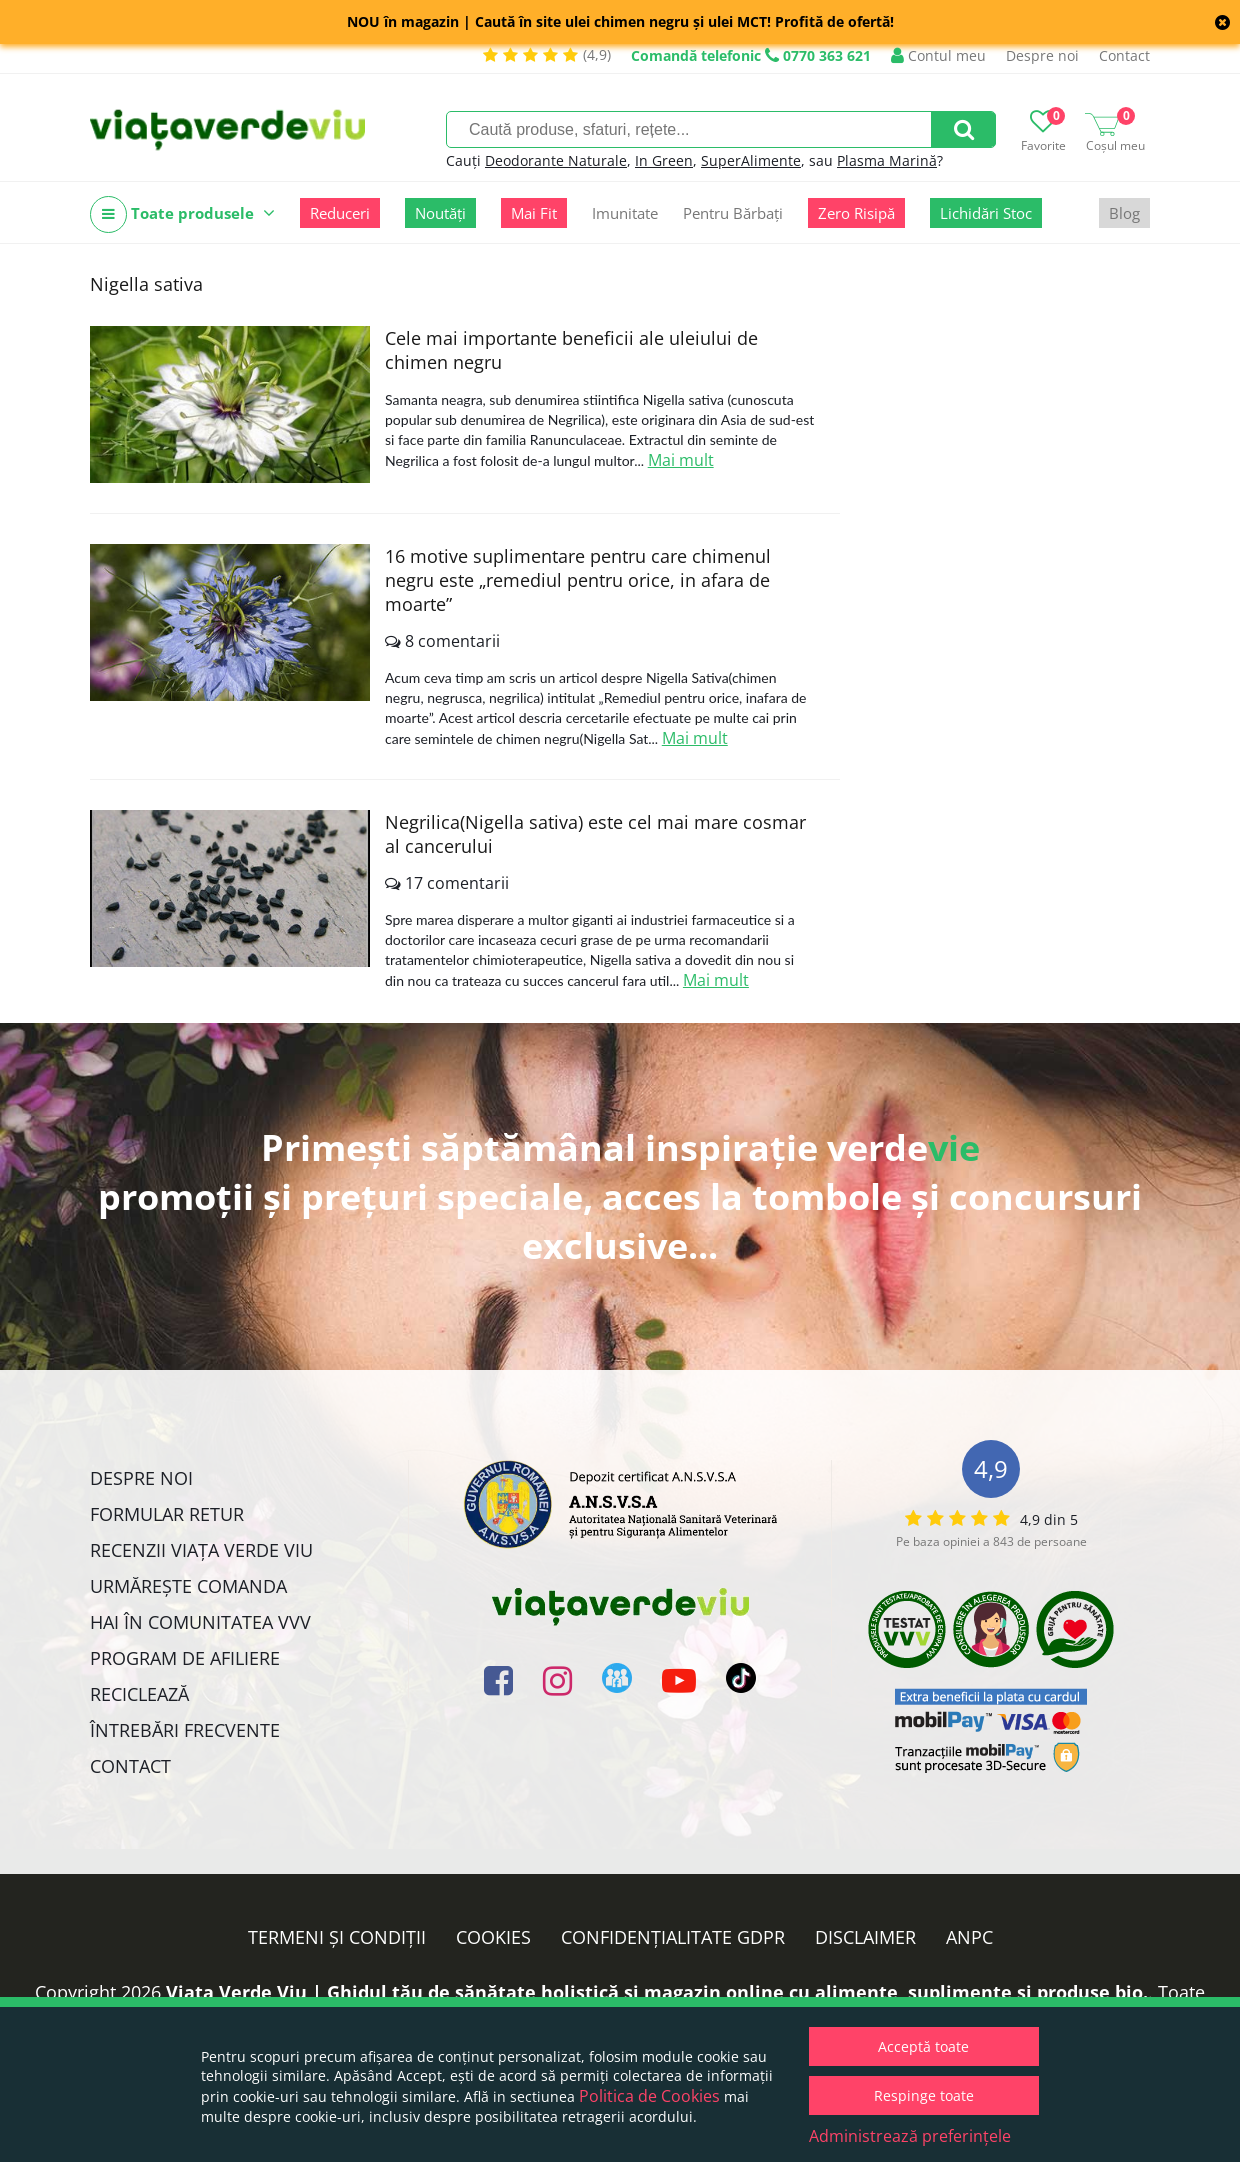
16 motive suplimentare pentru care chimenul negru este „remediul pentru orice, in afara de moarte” (578, 580)
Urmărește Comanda (188, 1586)
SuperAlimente (751, 160)
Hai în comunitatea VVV (200, 1622)
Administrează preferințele (910, 2136)
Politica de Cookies (649, 2096)
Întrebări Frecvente (185, 1730)
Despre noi (1042, 55)
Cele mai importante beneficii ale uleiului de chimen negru (571, 350)
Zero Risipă (856, 213)
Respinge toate (924, 2095)
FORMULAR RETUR (167, 1514)
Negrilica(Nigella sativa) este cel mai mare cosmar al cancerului (595, 834)
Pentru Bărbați (733, 213)
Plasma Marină (887, 160)
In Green (664, 160)
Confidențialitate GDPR (673, 1937)
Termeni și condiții (337, 1937)
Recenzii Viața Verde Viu (201, 1550)
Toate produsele (182, 214)
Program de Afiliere (185, 1658)
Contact (1124, 55)
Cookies (493, 1937)
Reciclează (139, 1694)
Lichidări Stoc (986, 213)
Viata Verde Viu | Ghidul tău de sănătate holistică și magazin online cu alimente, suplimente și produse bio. (657, 1992)
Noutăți (440, 213)
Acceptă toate (923, 2046)
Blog (1124, 213)
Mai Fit (534, 213)
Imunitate (625, 213)
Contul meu (938, 55)
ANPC (969, 1937)
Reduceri (340, 213)
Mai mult (681, 460)
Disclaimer (865, 1937)
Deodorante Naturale (556, 160)
